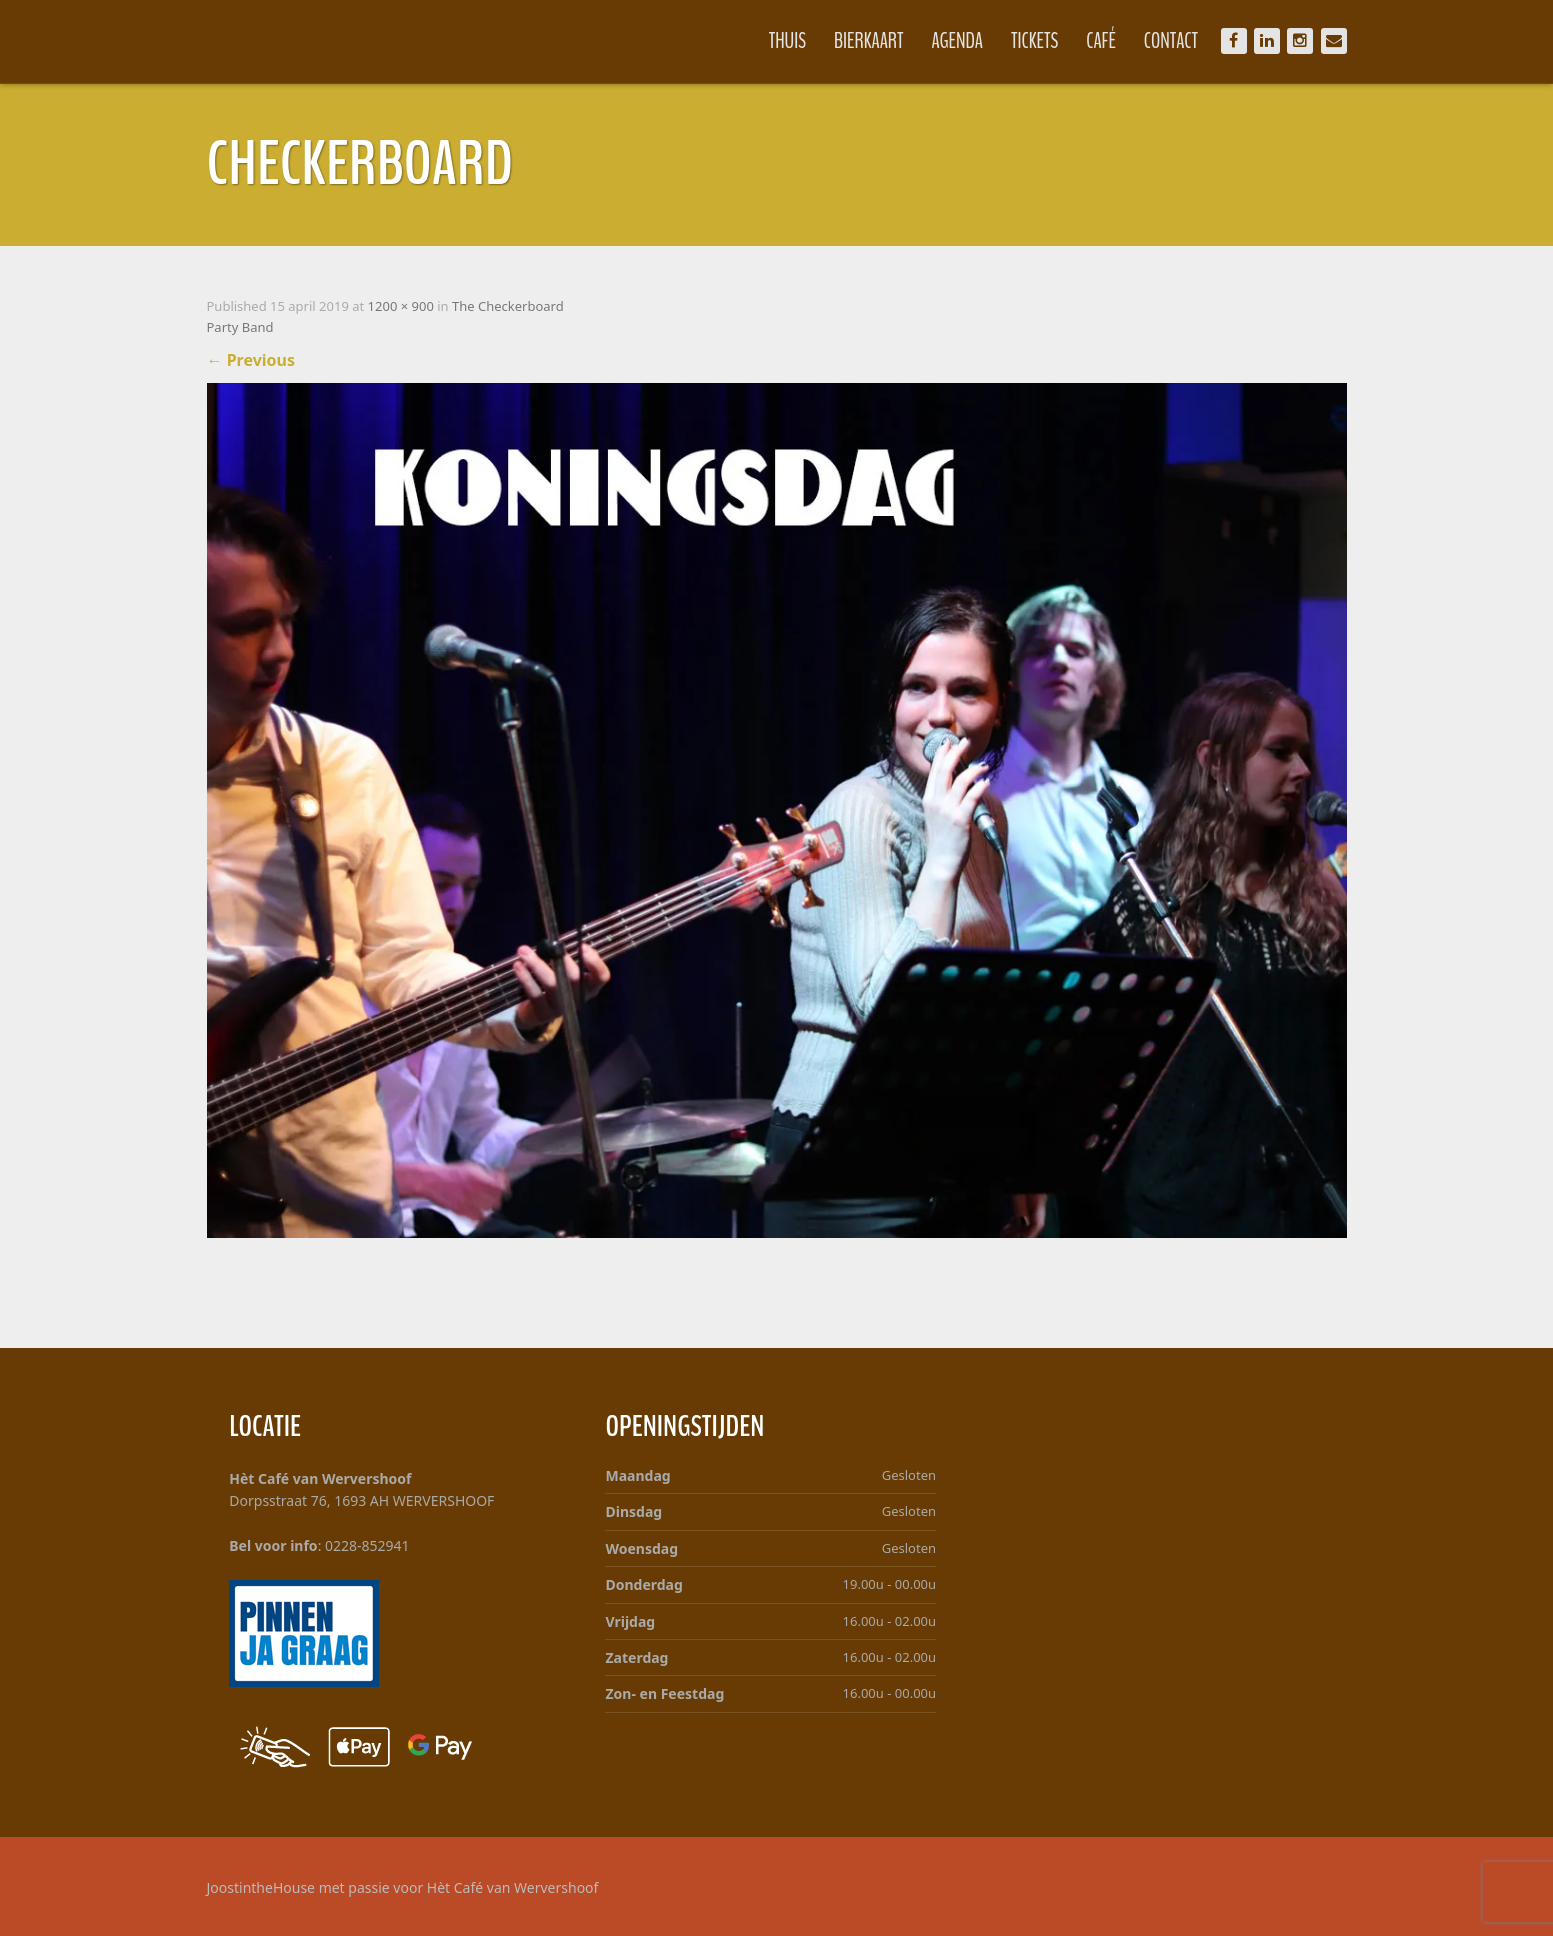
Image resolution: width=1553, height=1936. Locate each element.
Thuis (787, 41)
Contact (1171, 41)
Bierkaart (869, 41)
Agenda (958, 41)
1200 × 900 (401, 306)
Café (1101, 41)
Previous (251, 360)
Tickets (1034, 41)
